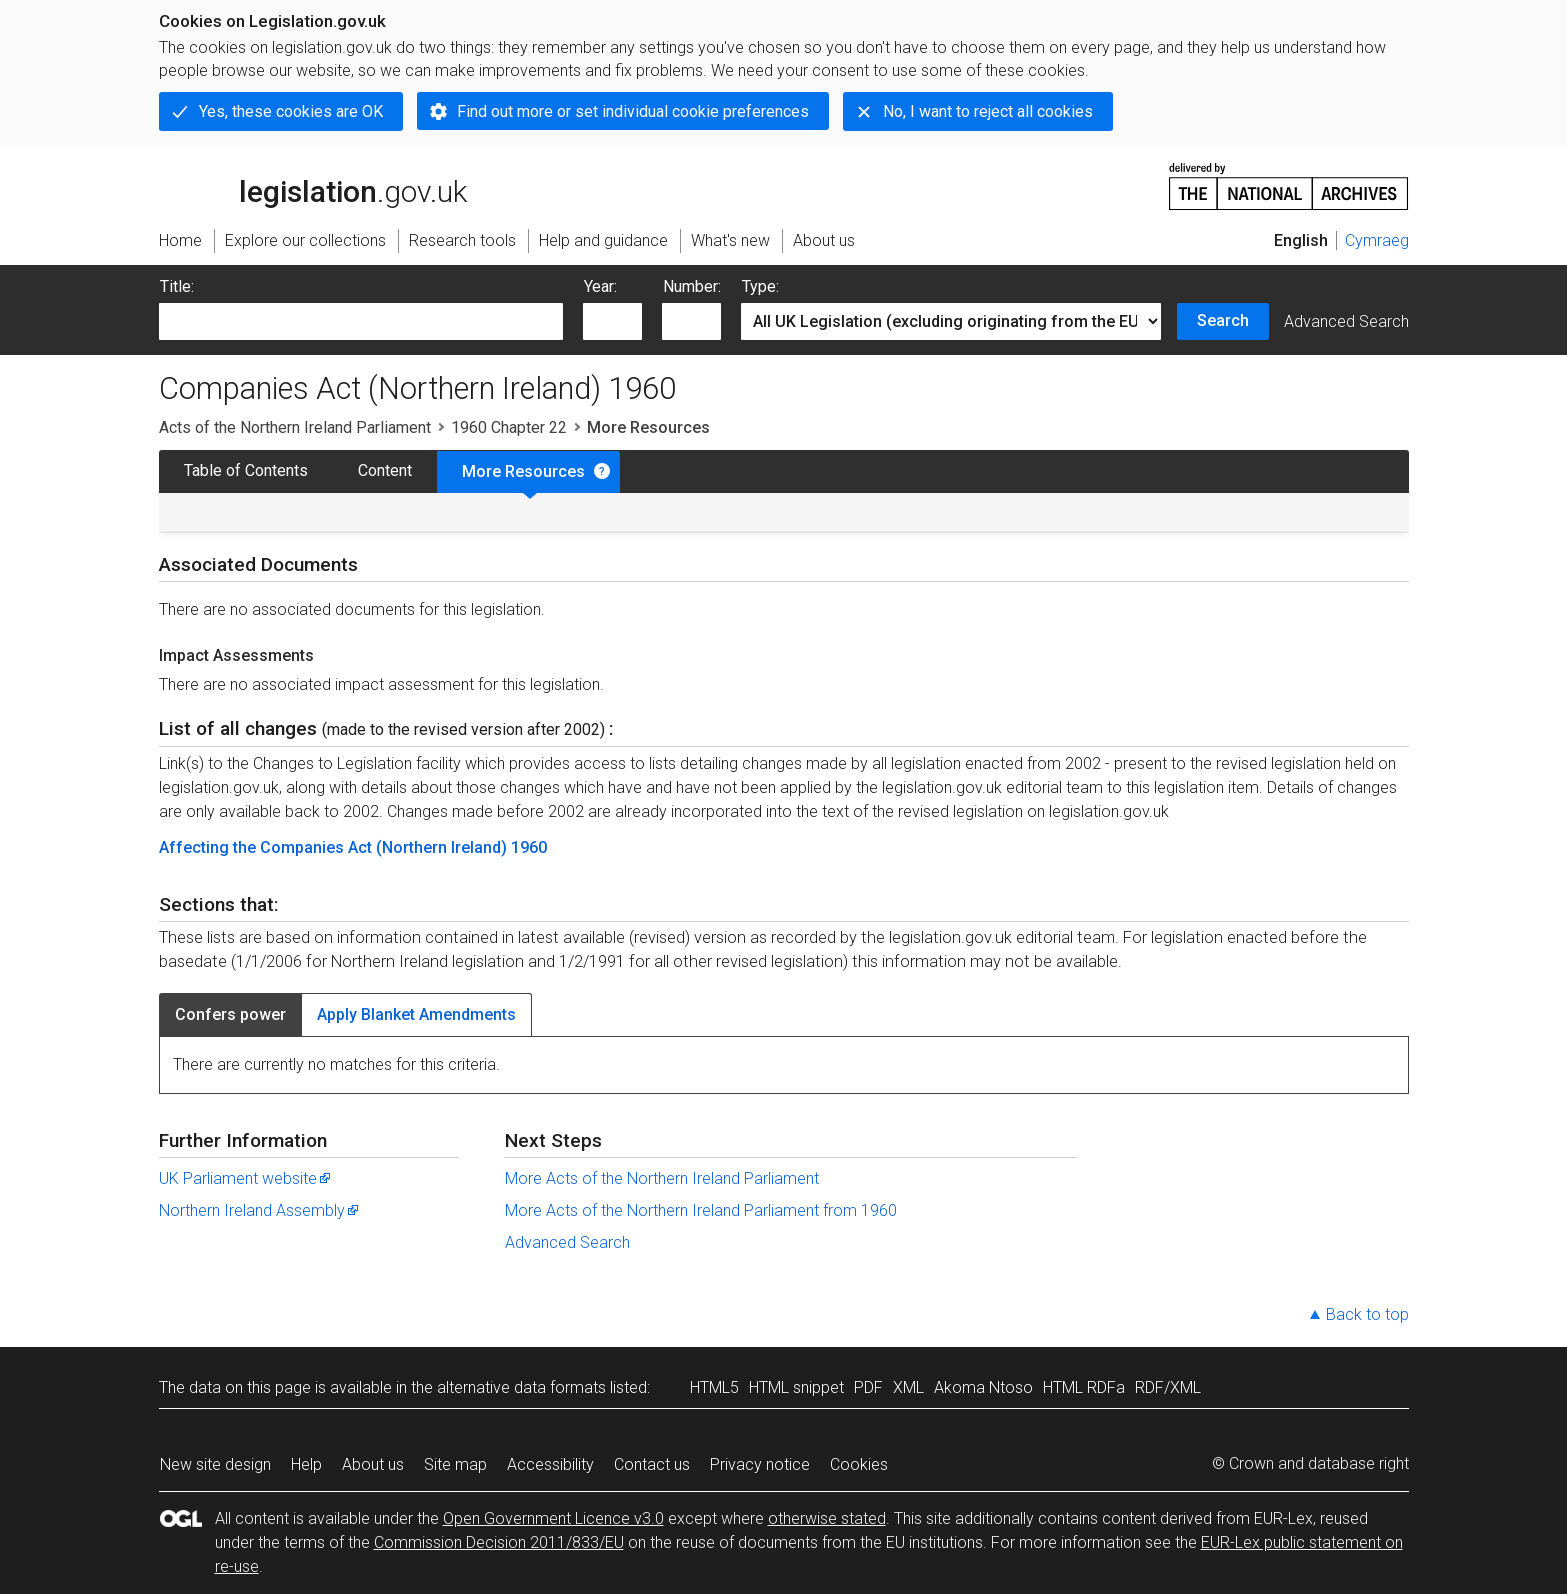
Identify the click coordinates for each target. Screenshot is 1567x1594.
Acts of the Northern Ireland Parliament (295, 427)
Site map (455, 1464)
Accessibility (550, 1464)
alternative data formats (521, 1387)
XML (908, 1387)
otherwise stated (827, 1518)
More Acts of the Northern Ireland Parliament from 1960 (701, 1210)
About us (373, 1464)
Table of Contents (246, 470)
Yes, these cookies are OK (291, 111)
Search (1223, 320)
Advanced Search (1346, 321)
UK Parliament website (246, 1178)
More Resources (523, 471)
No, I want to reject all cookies (988, 111)
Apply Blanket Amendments (416, 1014)
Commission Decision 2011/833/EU (499, 1542)
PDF (868, 1387)
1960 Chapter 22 (509, 427)
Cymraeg (1377, 240)
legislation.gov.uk (313, 185)
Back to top (1367, 1314)
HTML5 (714, 1387)
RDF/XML (1168, 1387)
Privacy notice (760, 1464)
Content (385, 470)
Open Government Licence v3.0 (553, 1518)
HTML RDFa (1084, 1387)
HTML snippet (796, 1387)
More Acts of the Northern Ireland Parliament (662, 1178)
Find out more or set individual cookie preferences (633, 111)
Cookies (859, 1464)
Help (306, 1464)
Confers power (230, 1014)
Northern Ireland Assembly (260, 1210)
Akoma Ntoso (983, 1387)
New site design (215, 1464)
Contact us (652, 1464)
